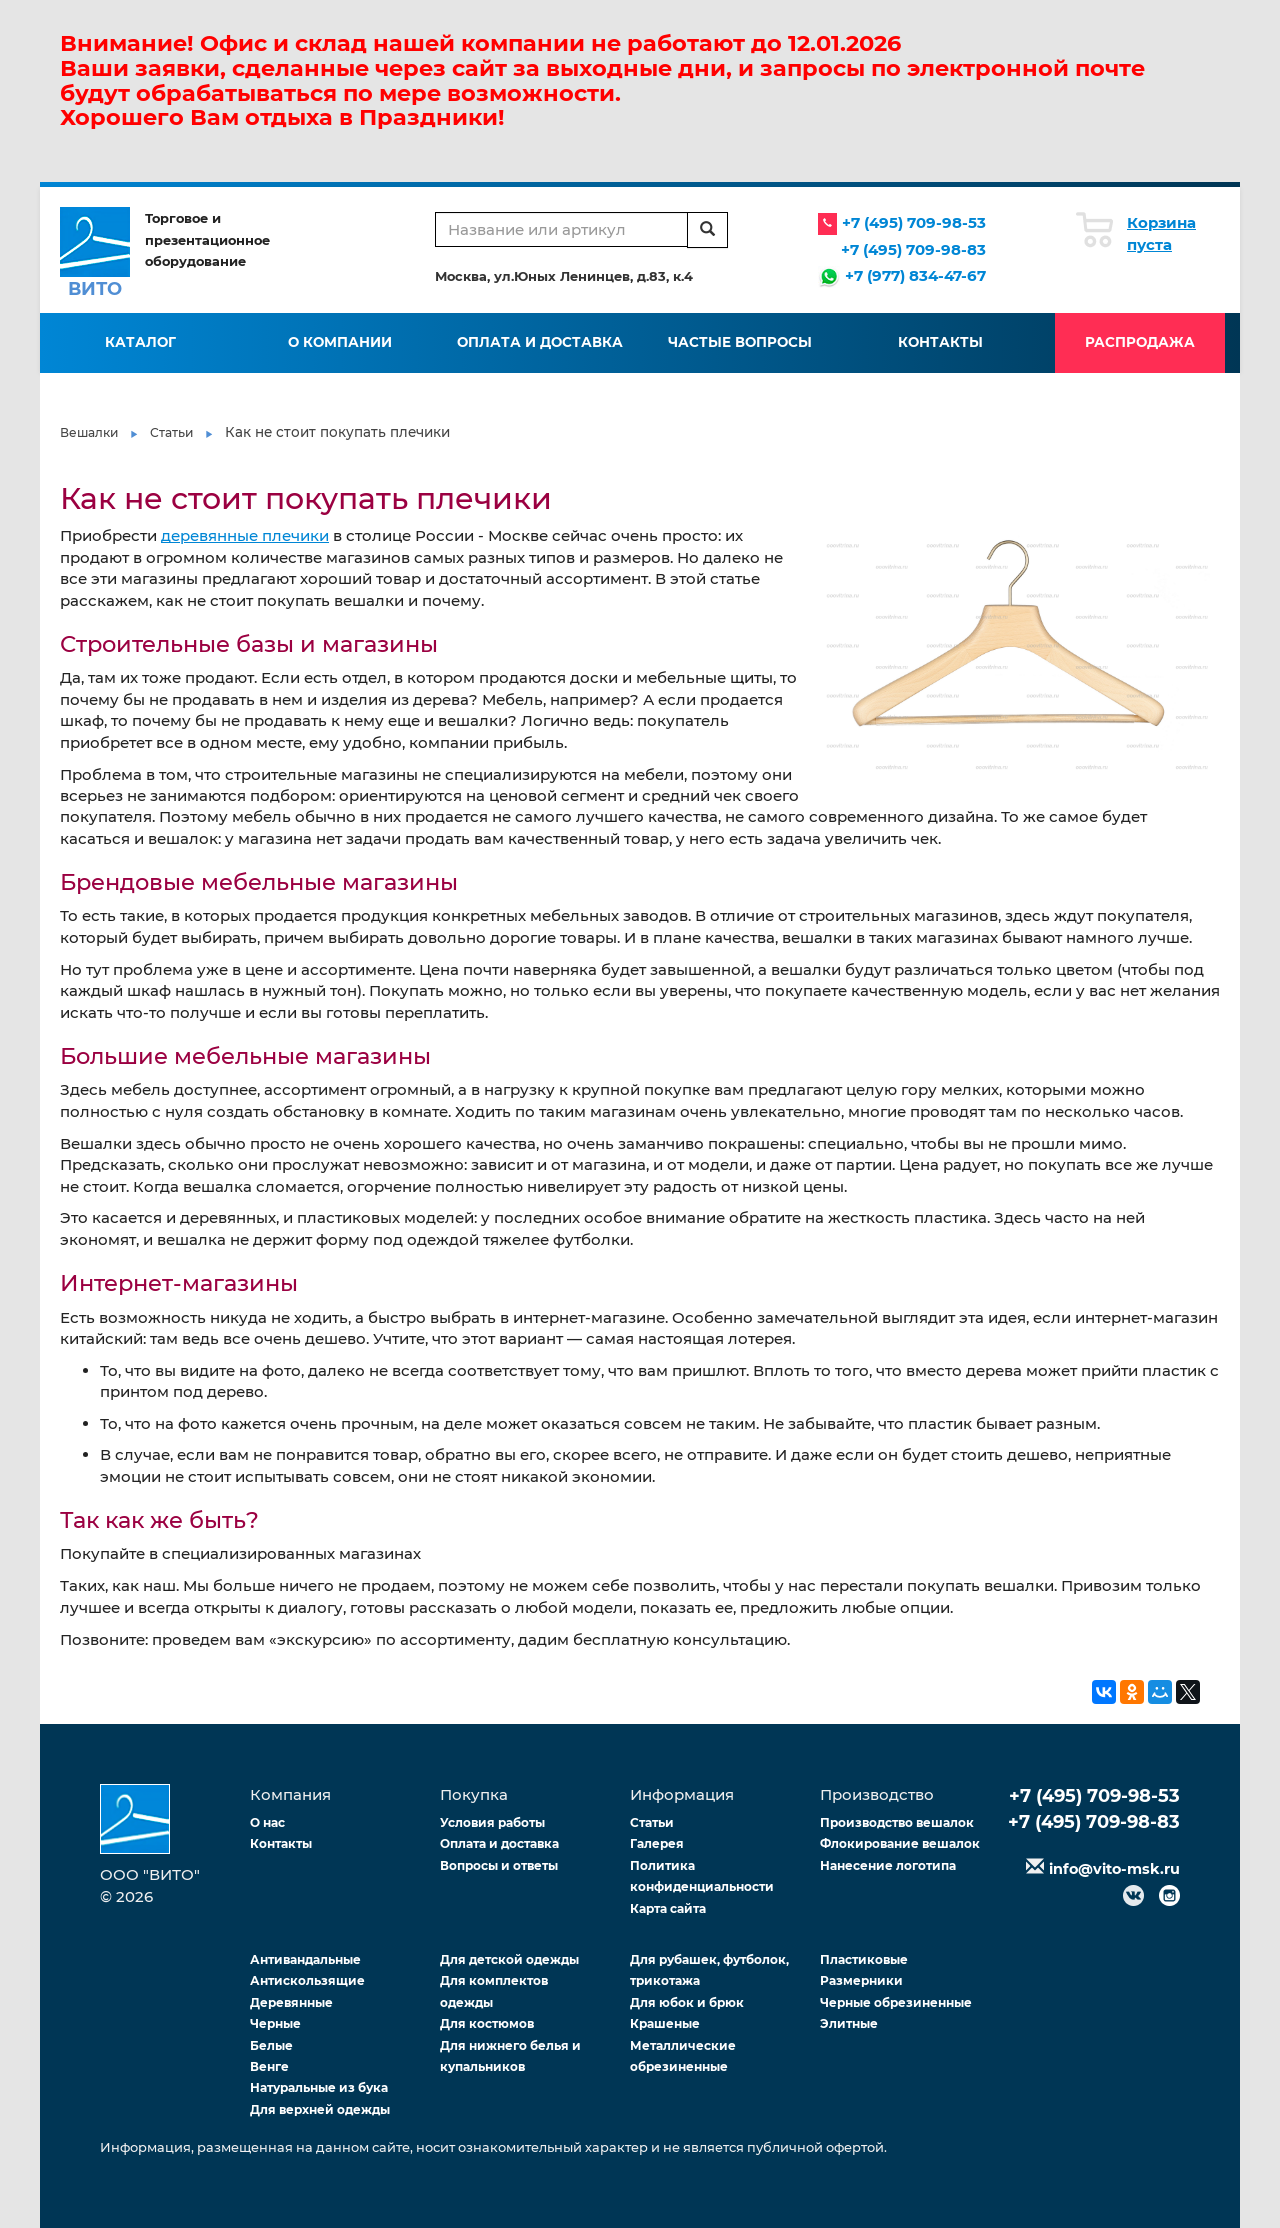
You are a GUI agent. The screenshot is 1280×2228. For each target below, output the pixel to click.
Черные (275, 2023)
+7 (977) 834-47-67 (915, 275)
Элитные (849, 2023)
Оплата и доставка (540, 342)
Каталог (140, 342)
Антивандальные (305, 1959)
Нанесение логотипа (888, 1865)
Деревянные (291, 2002)
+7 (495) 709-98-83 (913, 249)
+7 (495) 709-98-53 (914, 222)
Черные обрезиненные (896, 2002)
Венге (269, 2066)
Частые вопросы (740, 342)
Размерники (861, 1980)
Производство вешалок (897, 1822)
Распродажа (1140, 342)
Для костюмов (487, 2023)
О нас (267, 1822)
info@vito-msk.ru (1114, 1869)
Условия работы (492, 1822)
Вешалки (89, 432)
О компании (340, 342)
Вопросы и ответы (499, 1865)
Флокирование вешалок (900, 1843)
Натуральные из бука (319, 2087)
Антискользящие (307, 1980)
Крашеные (665, 2023)
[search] (707, 229)
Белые (271, 2045)
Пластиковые (864, 1959)
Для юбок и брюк (687, 2002)
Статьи (171, 432)
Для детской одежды (509, 1959)
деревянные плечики (245, 535)
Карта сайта (668, 1908)
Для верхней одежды (320, 2109)
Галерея (657, 1843)
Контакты (940, 342)
